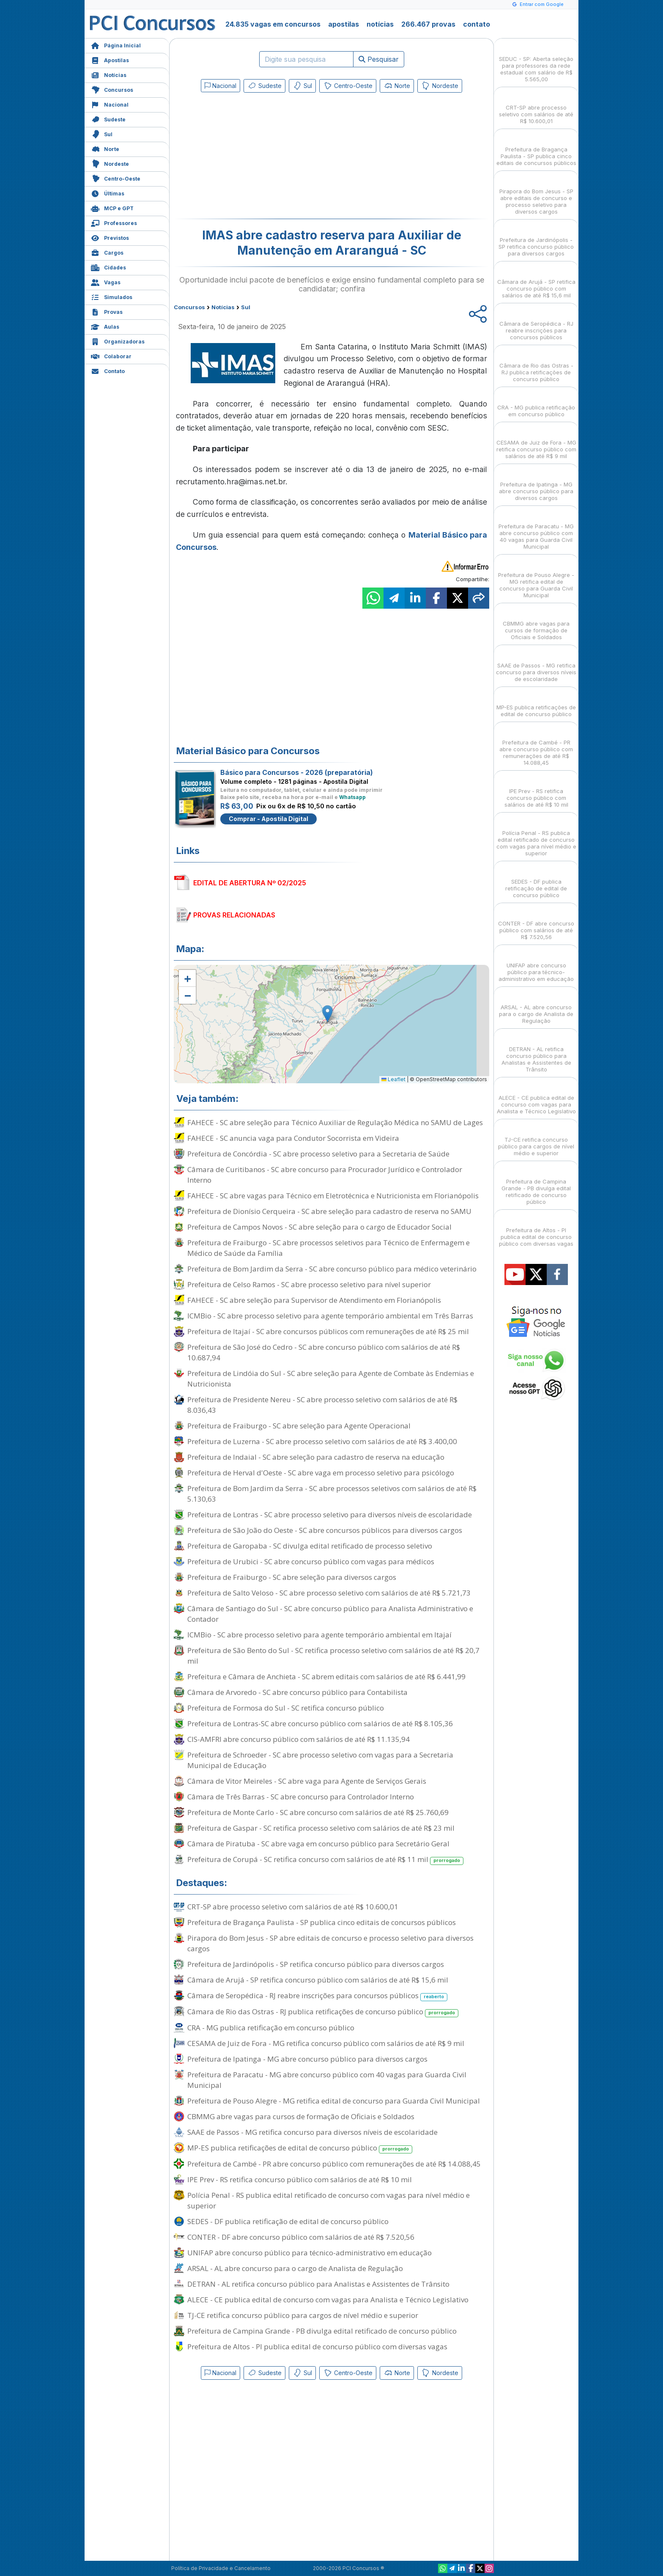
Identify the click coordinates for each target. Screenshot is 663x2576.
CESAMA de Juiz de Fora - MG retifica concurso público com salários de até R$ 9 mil (325, 2043)
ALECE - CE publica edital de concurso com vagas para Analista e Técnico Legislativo (327, 2299)
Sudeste (108, 118)
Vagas (106, 281)
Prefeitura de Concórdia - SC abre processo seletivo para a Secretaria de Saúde (318, 1154)
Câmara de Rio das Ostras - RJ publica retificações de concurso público (322, 2012)
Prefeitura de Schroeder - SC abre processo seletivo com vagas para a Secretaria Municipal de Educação (320, 1760)
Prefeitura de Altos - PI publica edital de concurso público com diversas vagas (317, 2346)
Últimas (107, 193)
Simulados (111, 296)
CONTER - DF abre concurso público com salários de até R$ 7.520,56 (300, 2237)
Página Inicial (116, 45)
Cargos (107, 252)
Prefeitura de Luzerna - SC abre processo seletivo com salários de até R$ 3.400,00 (322, 1441)
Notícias (108, 74)
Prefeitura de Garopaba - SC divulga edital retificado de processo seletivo (309, 1546)
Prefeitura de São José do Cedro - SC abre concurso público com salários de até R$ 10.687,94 (323, 1352)
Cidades (108, 267)
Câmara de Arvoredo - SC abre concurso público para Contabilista (297, 1692)
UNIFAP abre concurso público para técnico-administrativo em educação (309, 2252)
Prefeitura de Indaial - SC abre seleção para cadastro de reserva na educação (315, 1457)
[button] (187, 978)
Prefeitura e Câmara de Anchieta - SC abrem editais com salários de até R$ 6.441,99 (326, 1676)
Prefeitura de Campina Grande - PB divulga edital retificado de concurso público (322, 2331)
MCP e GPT (112, 207)
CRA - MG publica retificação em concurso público (270, 2027)
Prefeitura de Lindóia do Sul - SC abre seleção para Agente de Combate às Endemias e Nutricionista (330, 1378)
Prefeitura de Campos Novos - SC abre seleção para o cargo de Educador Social (319, 1227)
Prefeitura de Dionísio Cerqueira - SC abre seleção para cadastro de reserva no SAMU (329, 1211)
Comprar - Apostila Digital (268, 818)
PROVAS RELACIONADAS (234, 915)
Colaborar (111, 356)
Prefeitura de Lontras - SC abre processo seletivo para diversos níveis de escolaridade (329, 1514)
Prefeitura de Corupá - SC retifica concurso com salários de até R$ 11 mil (325, 1859)
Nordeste (110, 163)
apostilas (343, 24)
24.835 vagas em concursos (273, 24)
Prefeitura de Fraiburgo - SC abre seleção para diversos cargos (291, 1577)
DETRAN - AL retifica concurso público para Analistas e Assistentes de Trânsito (318, 2284)
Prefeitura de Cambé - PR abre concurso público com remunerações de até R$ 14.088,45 (334, 2164)
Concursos (112, 89)
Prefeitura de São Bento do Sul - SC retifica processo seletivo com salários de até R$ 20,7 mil (333, 1655)
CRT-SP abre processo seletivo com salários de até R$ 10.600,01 (292, 1906)
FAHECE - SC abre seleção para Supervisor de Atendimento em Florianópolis (314, 1300)
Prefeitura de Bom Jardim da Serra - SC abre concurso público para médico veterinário (332, 1269)
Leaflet (393, 1079)
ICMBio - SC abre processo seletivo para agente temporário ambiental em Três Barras (330, 1316)
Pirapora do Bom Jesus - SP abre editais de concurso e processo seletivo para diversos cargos (330, 1943)
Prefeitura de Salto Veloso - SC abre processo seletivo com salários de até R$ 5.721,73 (329, 1593)
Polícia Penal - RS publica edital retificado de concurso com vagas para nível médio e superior (328, 2200)
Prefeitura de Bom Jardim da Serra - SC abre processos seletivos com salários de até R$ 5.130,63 (332, 1493)
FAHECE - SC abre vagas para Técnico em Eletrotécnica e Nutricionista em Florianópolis (333, 1195)
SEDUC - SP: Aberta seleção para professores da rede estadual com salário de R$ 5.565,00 (536, 61)
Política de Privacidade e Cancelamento (221, 2568)
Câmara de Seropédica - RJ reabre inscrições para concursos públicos (317, 1996)
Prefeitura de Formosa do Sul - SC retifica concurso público (285, 1708)
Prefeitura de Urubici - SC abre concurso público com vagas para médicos (310, 1561)
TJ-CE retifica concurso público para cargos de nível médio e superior (302, 2315)
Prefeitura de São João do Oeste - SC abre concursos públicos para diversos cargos (324, 1530)
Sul (101, 133)
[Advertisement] (262, 157)
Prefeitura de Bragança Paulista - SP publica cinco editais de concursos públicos (321, 1922)
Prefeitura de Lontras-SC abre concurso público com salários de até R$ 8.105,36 (320, 1723)
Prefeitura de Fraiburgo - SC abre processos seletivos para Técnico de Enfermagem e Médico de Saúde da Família (328, 1248)
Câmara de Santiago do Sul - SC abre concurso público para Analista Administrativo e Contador (330, 1614)
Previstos (110, 237)
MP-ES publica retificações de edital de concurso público (299, 2148)
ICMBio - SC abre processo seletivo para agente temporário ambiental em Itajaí (319, 1635)
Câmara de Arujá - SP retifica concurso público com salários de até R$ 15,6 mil (317, 1980)
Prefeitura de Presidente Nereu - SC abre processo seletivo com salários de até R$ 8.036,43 (322, 1405)
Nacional (110, 104)
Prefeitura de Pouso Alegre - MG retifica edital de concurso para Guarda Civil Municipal (333, 2101)
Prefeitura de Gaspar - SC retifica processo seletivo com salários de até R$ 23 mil (321, 1828)
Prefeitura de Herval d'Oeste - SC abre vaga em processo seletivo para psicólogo (320, 1472)
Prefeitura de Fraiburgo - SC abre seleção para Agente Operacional (299, 1426)
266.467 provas (428, 24)
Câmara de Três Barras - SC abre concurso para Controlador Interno (300, 1797)
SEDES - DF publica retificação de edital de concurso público (288, 2221)
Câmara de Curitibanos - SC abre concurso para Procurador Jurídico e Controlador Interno (324, 1174)
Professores (114, 222)
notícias (380, 24)
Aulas (105, 326)
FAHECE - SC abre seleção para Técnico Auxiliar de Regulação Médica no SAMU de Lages (335, 1122)
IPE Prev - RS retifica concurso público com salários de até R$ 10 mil (299, 2179)
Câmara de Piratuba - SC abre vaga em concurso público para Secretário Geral (318, 1843)
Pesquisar (379, 59)
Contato (108, 370)
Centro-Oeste (115, 178)
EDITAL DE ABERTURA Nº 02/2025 (249, 883)
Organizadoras (118, 341)
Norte (105, 148)
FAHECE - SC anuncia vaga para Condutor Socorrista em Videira (293, 1138)
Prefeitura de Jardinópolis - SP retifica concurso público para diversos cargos (315, 1964)
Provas (107, 311)
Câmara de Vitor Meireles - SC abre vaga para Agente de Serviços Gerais (306, 1781)
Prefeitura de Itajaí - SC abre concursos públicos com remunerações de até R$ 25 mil (328, 1331)
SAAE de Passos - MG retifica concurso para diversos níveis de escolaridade (312, 2132)
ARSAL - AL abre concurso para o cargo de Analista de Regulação (295, 2268)
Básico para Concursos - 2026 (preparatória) (296, 772)
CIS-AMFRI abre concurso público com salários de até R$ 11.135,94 (298, 1739)
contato (476, 24)
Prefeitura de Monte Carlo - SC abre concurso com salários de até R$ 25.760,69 (318, 1812)
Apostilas (110, 59)
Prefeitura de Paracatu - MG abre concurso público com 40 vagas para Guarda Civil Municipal (326, 2080)
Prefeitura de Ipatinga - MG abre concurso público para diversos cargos (307, 2059)
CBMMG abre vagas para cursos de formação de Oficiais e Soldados (300, 2116)
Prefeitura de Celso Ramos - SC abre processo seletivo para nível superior (309, 1284)
